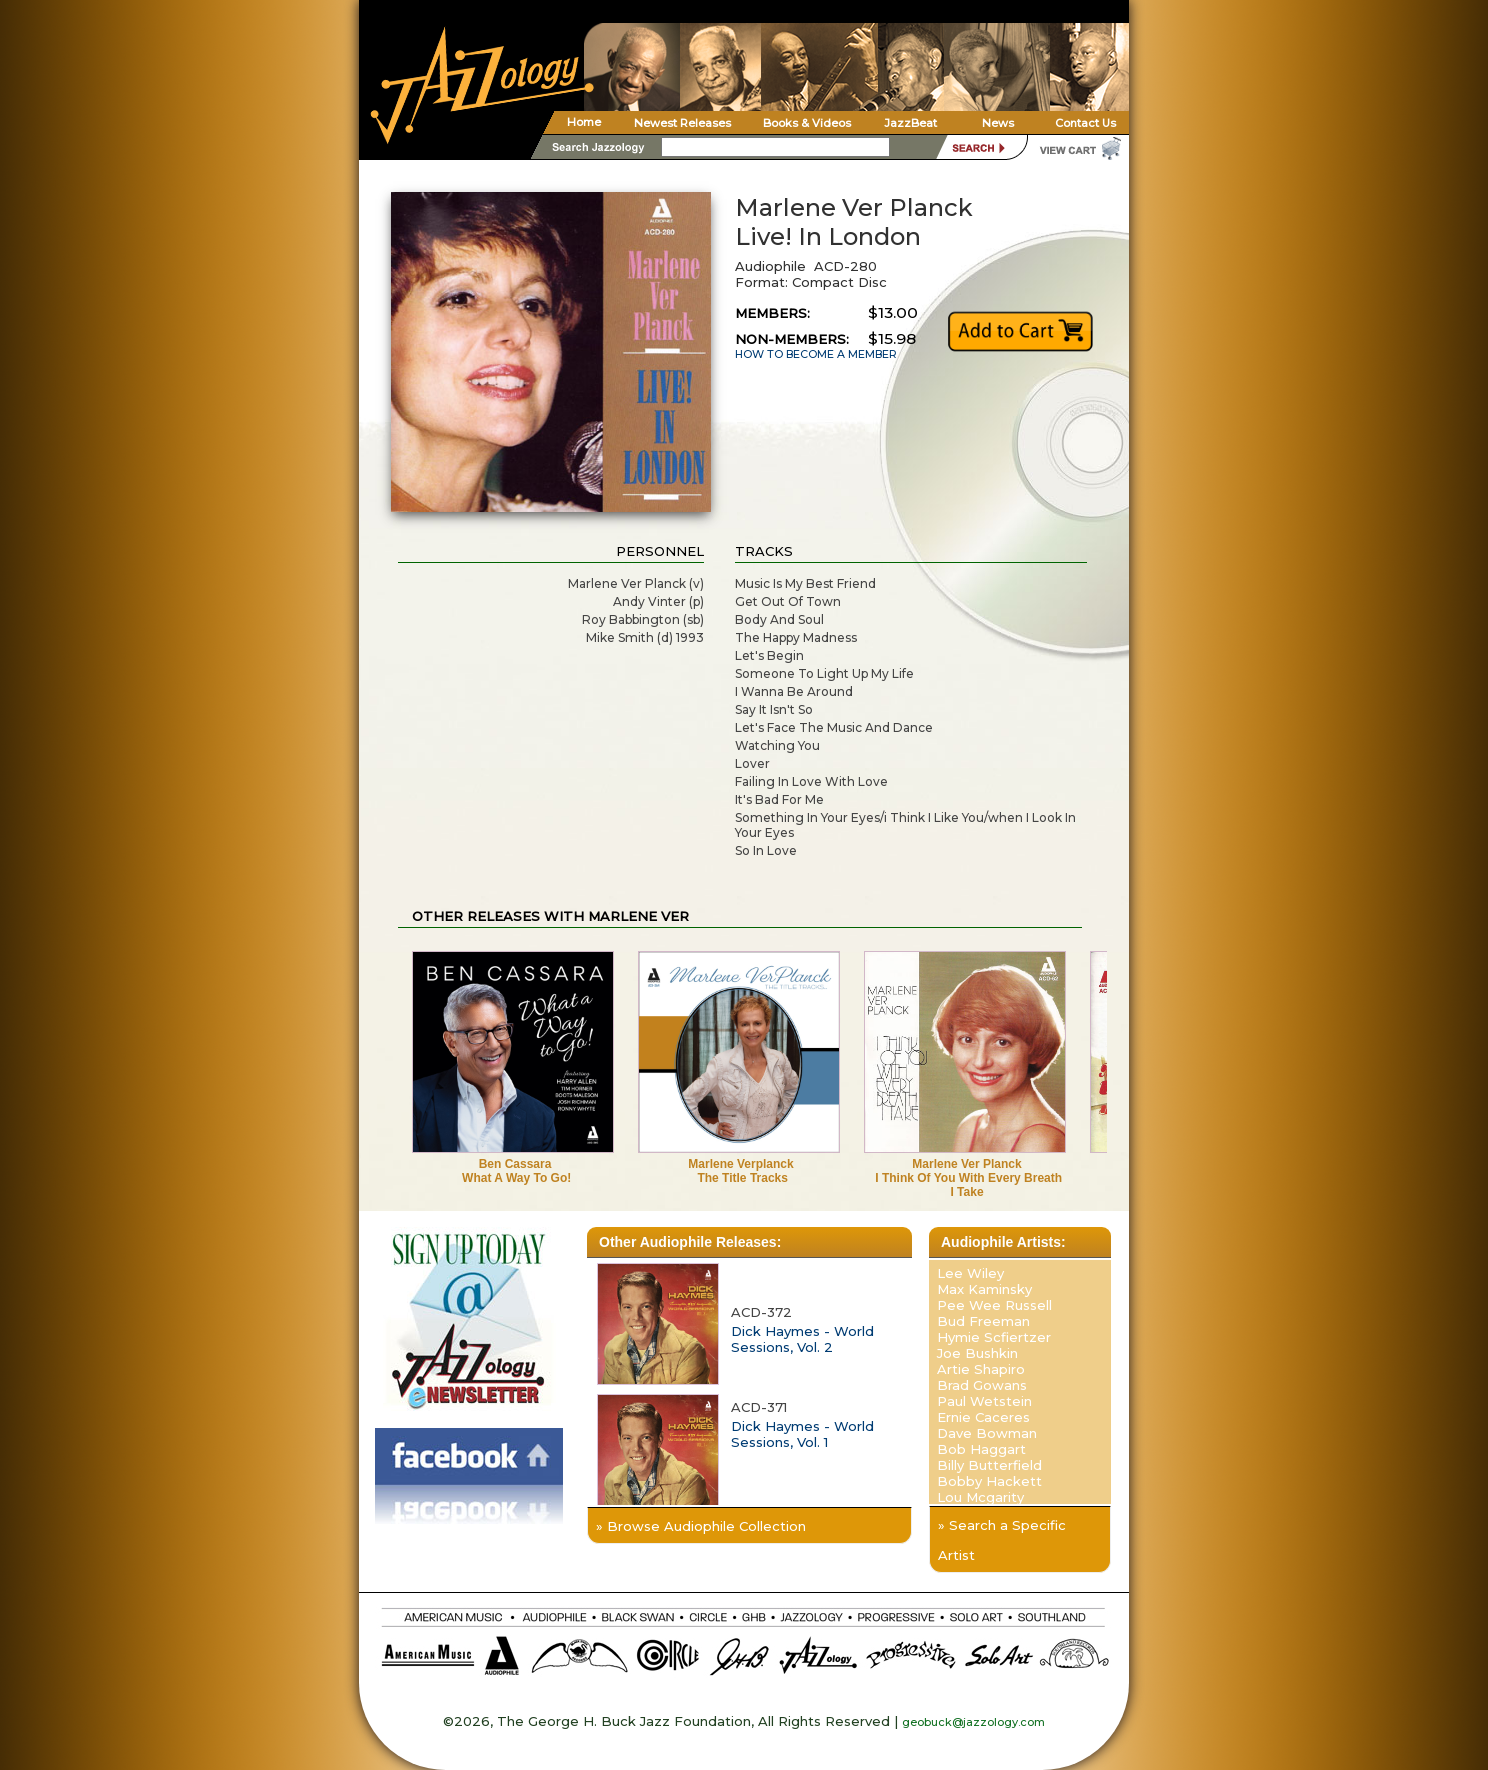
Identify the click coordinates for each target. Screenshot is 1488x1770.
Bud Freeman (983, 1321)
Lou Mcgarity (980, 1497)
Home (584, 122)
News (998, 123)
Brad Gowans (982, 1385)
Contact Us (1085, 123)
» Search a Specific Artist (1002, 1540)
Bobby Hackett (989, 1481)
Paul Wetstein (984, 1401)
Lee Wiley (970, 1273)
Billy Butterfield (989, 1465)
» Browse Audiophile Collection (701, 1526)
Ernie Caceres (983, 1417)
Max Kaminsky (984, 1289)
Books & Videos (807, 123)
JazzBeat (910, 123)
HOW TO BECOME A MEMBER (816, 354)
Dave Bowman (987, 1433)
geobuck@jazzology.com (973, 1722)
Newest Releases (682, 123)
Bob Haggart (981, 1449)
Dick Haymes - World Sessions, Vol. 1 (802, 1434)
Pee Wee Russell (994, 1305)
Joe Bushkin (977, 1353)
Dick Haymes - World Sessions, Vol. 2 (802, 1339)
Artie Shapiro (981, 1369)
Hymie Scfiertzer (994, 1337)
